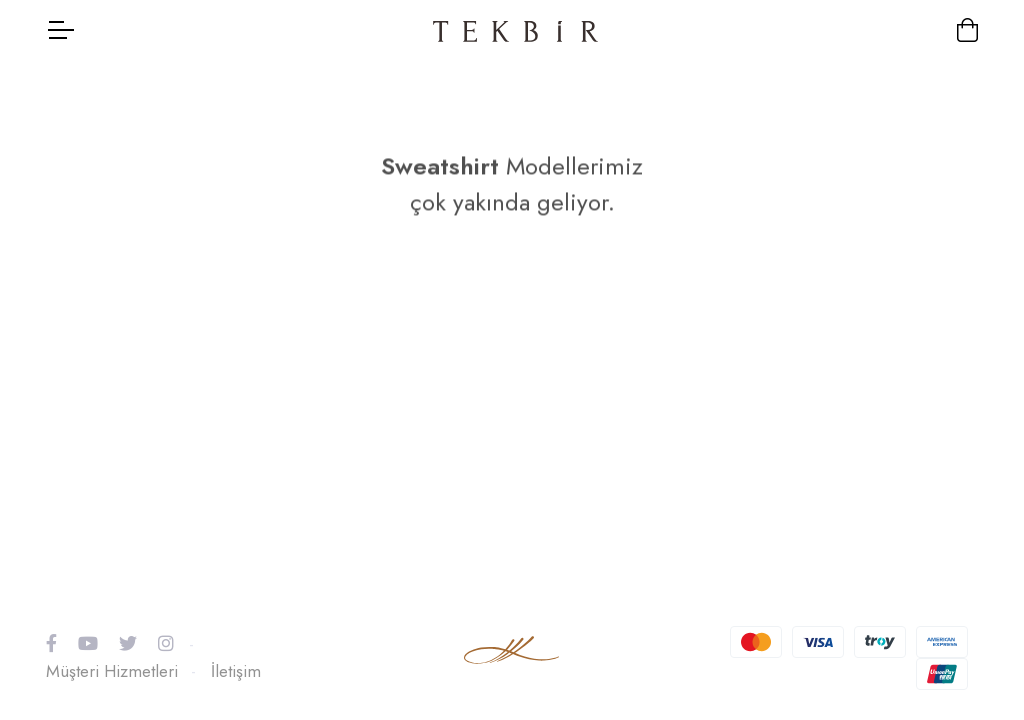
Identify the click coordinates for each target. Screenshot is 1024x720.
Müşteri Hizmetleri (112, 671)
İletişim (236, 671)
